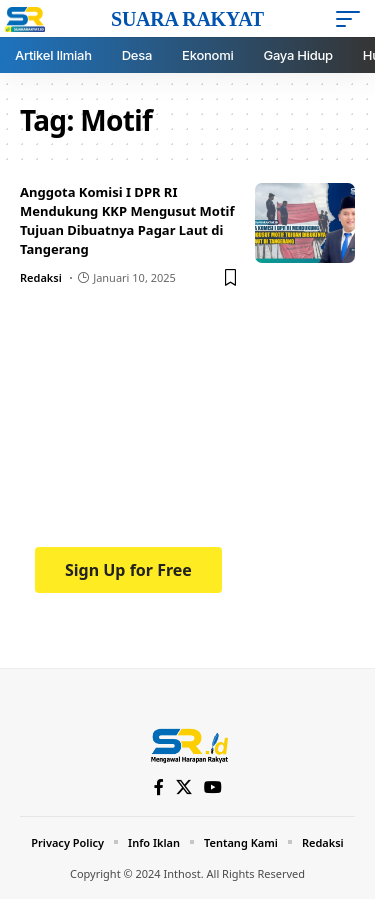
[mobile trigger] (353, 19)
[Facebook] (159, 787)
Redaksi (41, 277)
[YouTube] (213, 787)
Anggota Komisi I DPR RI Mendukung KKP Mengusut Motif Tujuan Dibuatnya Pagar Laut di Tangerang (127, 220)
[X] (184, 787)
